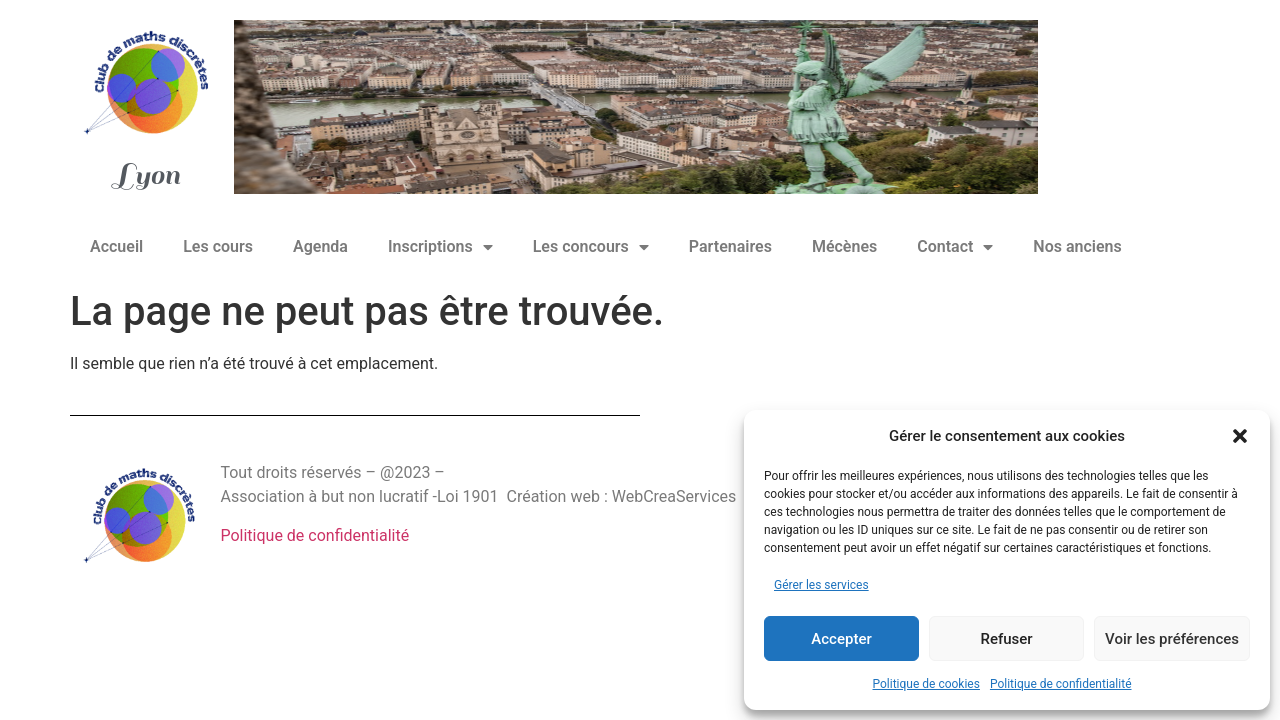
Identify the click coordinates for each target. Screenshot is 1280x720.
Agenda (320, 246)
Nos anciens (1077, 246)
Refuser (1006, 639)
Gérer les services (821, 585)
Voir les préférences (1172, 639)
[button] (1240, 436)
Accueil (116, 246)
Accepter (841, 639)
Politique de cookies (926, 684)
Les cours (218, 246)
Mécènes (844, 246)
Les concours (591, 247)
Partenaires (730, 246)
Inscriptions (440, 247)
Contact (955, 247)
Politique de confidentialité (1061, 684)
